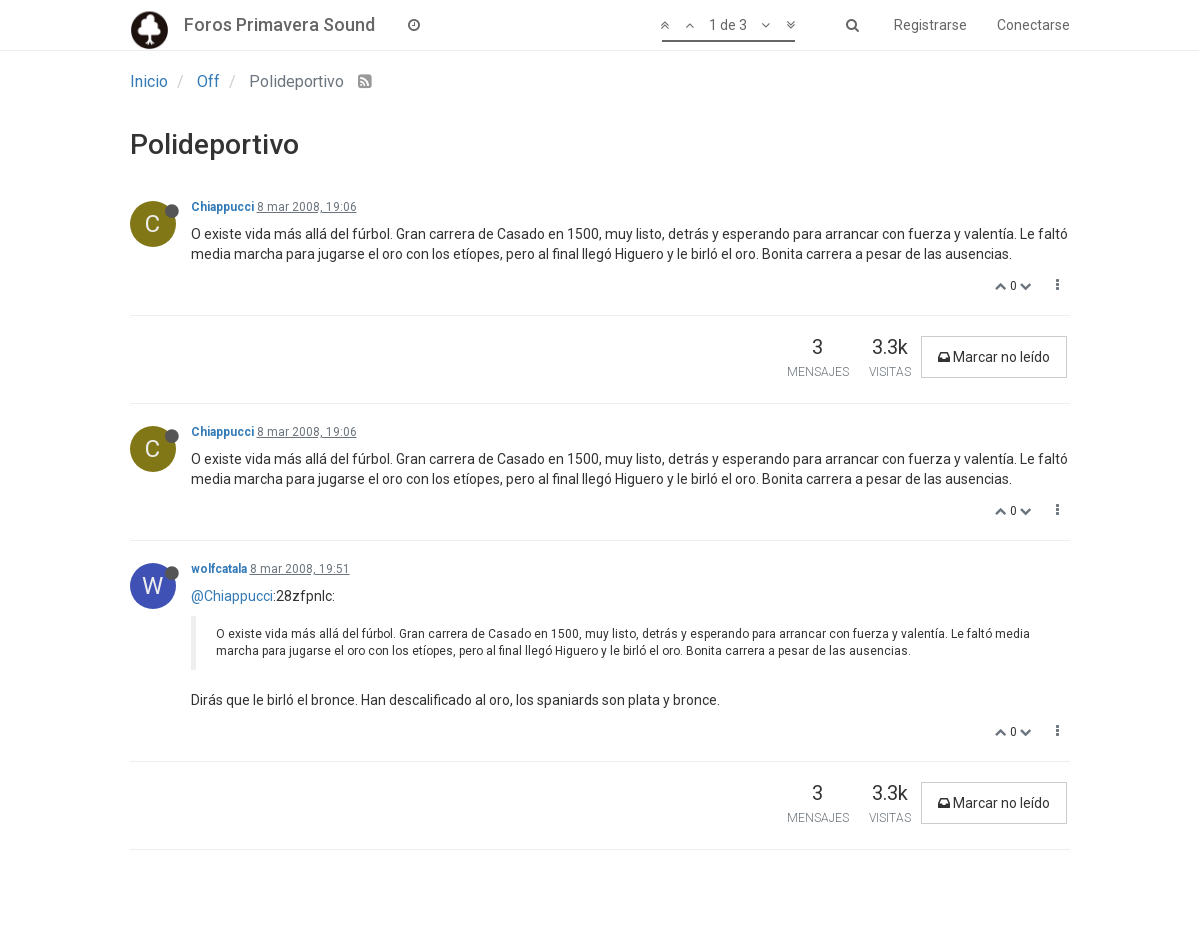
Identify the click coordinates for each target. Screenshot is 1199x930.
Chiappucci (222, 207)
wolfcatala (219, 569)
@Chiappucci (232, 596)
